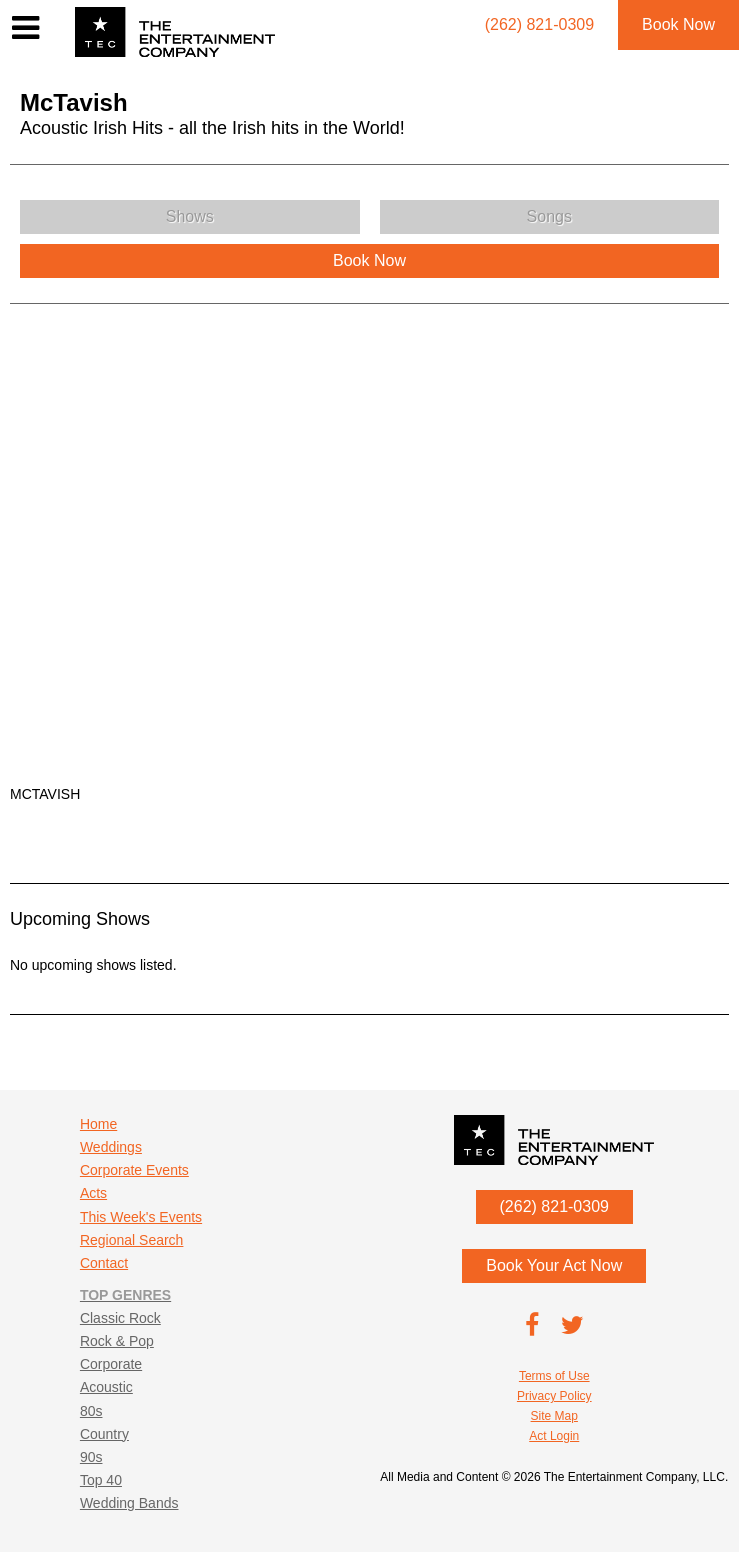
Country (104, 1434)
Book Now (678, 24)
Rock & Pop (117, 1341)
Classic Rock (120, 1318)
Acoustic (106, 1387)
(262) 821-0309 (554, 1206)
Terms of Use (554, 1376)
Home (98, 1124)
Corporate (111, 1364)
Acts (93, 1193)
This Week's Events (141, 1217)
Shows (190, 216)
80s (91, 1411)
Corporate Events (134, 1170)
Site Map (554, 1416)
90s (91, 1457)
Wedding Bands (129, 1503)
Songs (549, 216)
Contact (104, 1263)
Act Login (554, 1436)
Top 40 (101, 1480)
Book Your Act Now (554, 1265)
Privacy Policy (554, 1396)
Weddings (111, 1147)
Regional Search (132, 1240)
